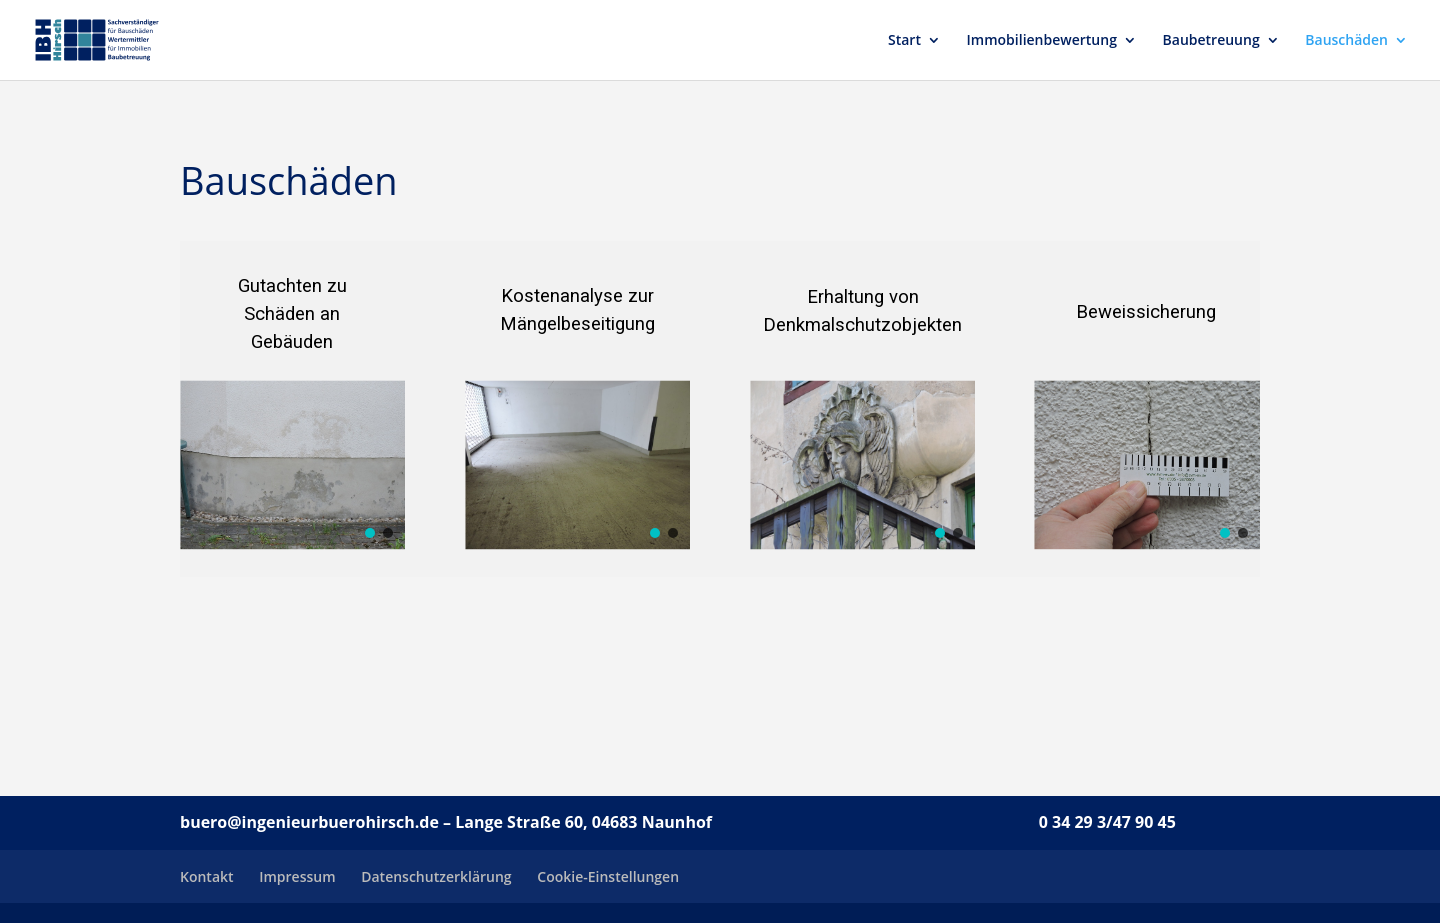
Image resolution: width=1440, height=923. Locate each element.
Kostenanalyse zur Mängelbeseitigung (577, 310)
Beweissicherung (1146, 312)
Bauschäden (1346, 41)
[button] (370, 533)
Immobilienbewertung (1042, 41)
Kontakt (207, 876)
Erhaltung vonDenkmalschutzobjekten (862, 311)
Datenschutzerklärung (436, 876)
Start (904, 41)
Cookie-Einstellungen (608, 876)
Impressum (297, 876)
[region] (292, 409)
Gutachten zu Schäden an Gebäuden (292, 314)
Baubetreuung (1211, 41)
